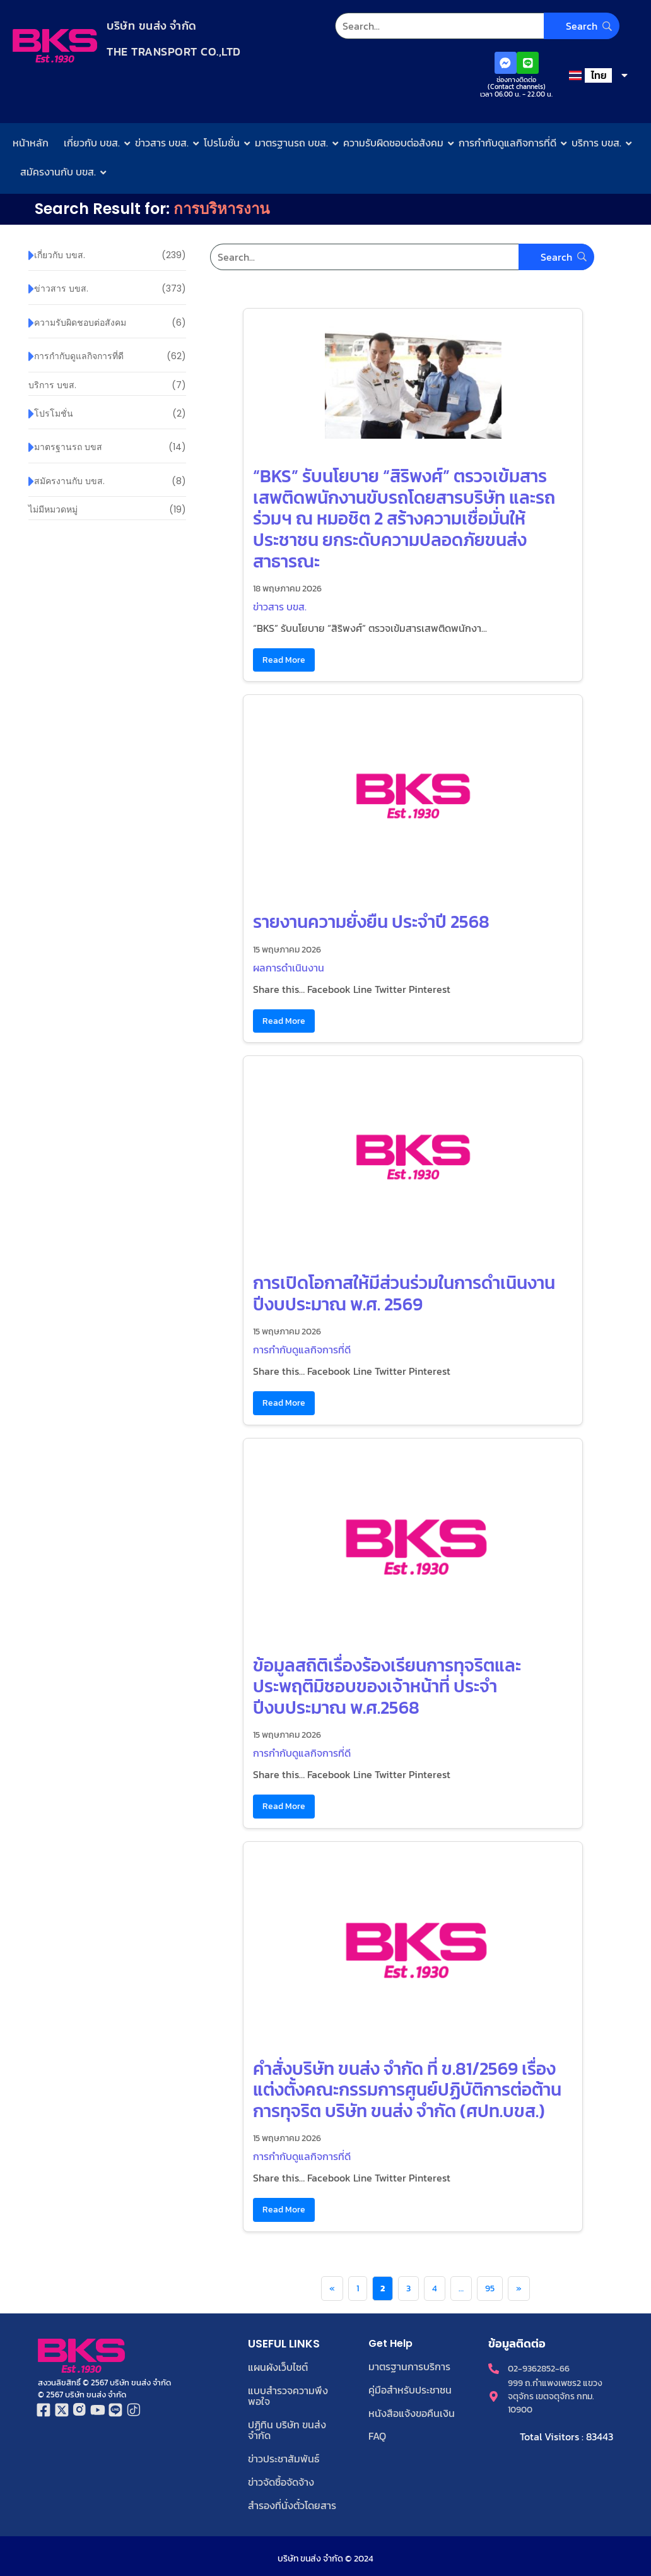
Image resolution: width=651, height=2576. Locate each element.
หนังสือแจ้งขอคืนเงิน (411, 2411)
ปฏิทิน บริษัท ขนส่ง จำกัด (287, 2427)
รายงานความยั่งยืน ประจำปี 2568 (371, 921)
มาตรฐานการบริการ (409, 2366)
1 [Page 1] (357, 2288)
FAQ (377, 2434)
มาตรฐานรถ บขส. (291, 142)
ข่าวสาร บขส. (162, 142)
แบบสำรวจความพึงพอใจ (288, 2394)
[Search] (477, 26)
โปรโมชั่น (222, 142)
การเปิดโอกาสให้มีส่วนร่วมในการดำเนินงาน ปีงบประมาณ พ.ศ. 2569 (404, 1293)
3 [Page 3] (408, 2288)
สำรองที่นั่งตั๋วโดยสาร (292, 2500)
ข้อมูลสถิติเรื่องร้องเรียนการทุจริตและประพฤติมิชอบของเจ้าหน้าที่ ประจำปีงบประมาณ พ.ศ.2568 (387, 1686)
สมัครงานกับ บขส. (58, 171)
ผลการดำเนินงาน (288, 967)
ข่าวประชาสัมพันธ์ (283, 2455)
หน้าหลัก (31, 142)
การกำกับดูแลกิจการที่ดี (507, 142)
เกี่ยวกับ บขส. (92, 142)
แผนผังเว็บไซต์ (278, 2367)
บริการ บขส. (596, 142)
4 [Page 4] (434, 2288)
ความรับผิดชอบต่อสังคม (393, 142)
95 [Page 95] (490, 2288)
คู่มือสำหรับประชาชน (410, 2389)
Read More (283, 660)
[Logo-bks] (55, 45)
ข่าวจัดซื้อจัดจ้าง (281, 2478)
